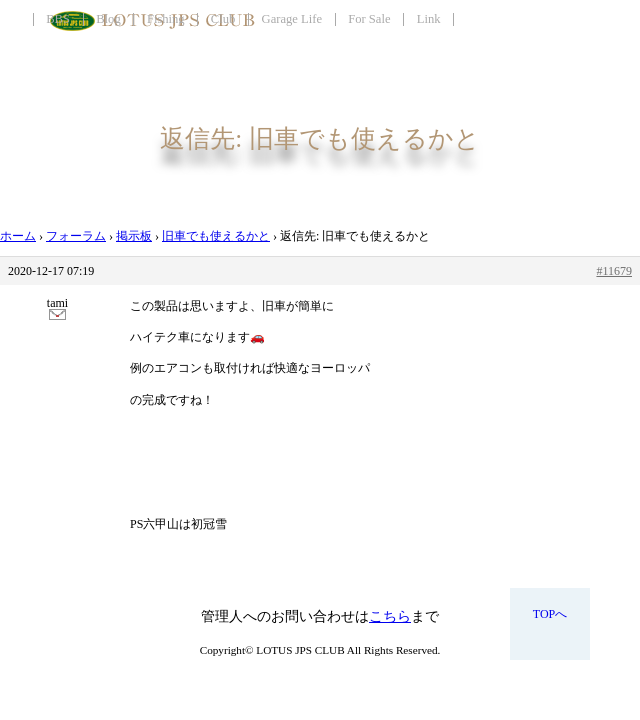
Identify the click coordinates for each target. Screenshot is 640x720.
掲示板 (134, 236)
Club (223, 19)
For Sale (369, 19)
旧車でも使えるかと (216, 236)
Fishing (166, 19)
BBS (58, 19)
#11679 (614, 271)
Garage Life (292, 19)
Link (429, 19)
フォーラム (76, 236)
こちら (390, 616)
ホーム (18, 236)
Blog (108, 19)
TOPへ (550, 614)
